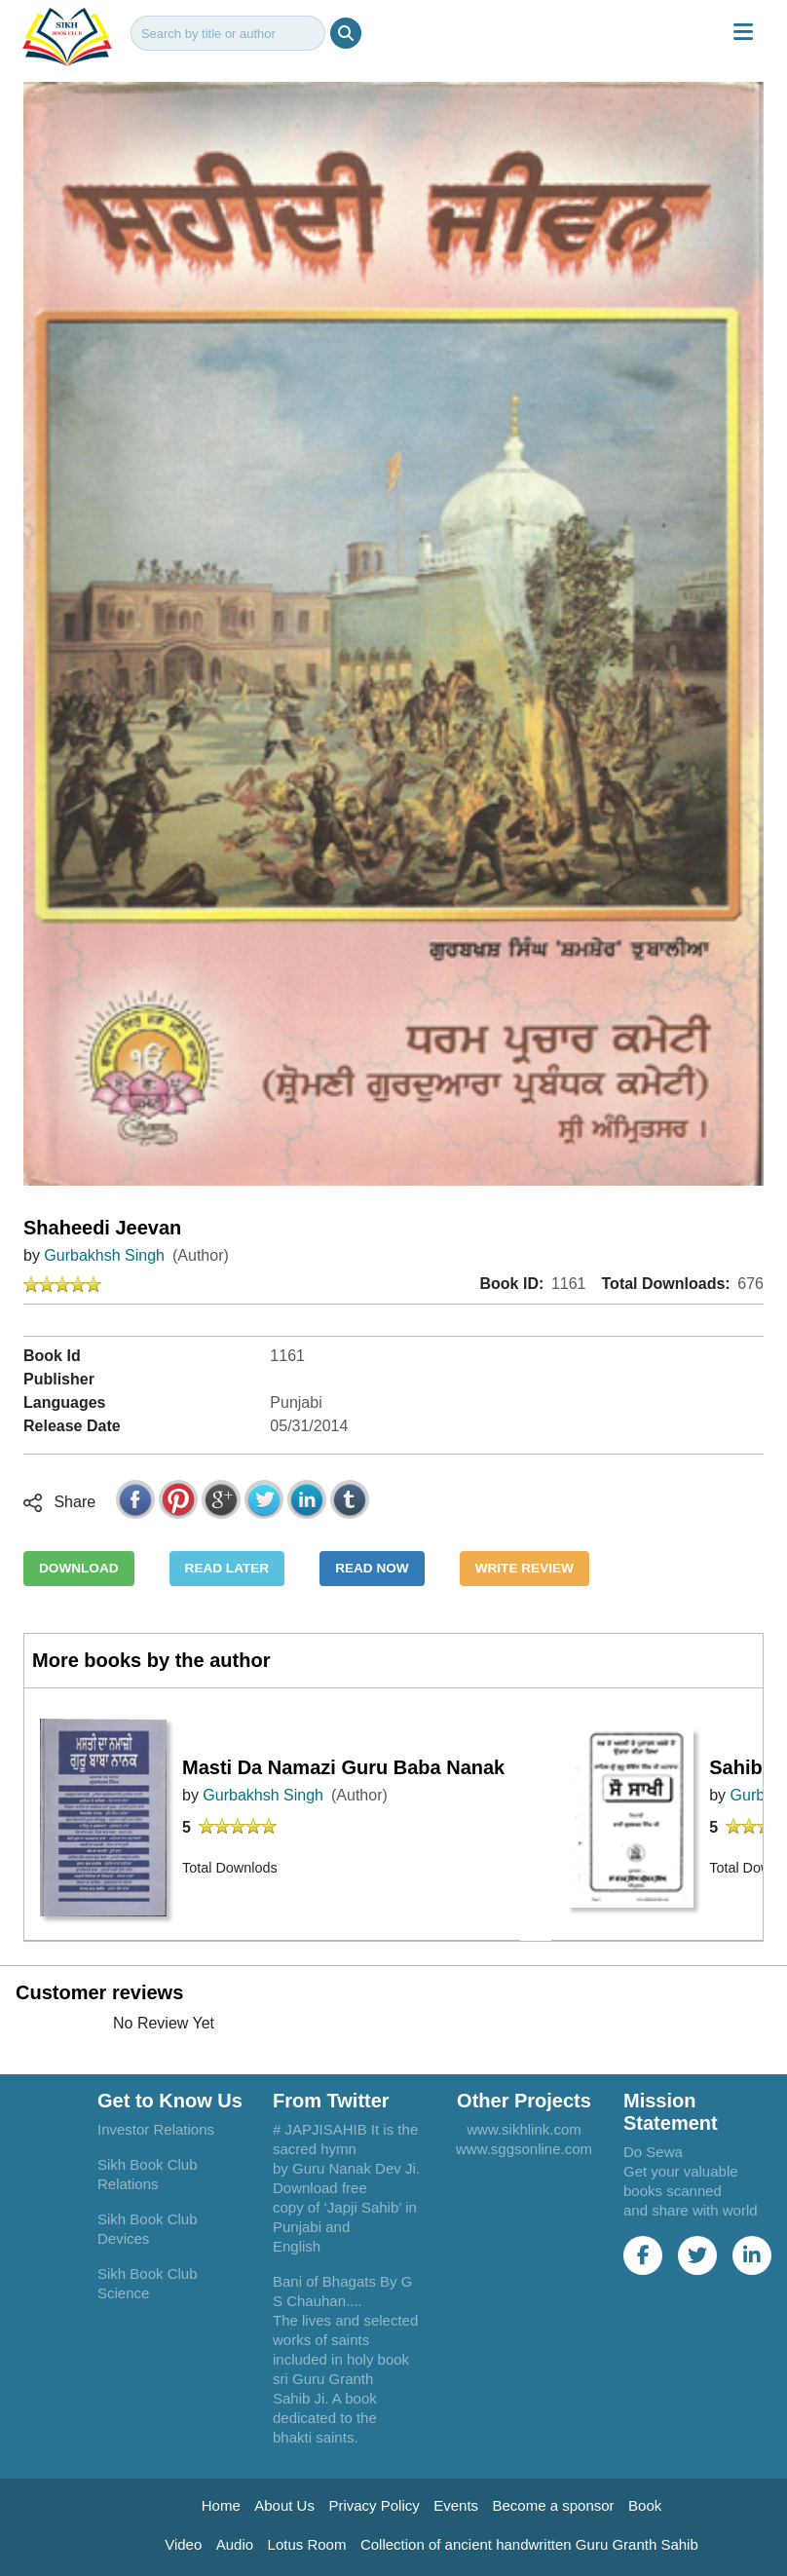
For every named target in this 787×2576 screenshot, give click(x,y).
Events (455, 2505)
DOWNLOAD (79, 1568)
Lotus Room (307, 2544)
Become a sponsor (554, 2505)
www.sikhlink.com (524, 2129)
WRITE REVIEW (524, 1568)
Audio (234, 2544)
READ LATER (227, 1568)
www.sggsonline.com (524, 2148)
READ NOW (372, 1568)
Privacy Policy (373, 2505)
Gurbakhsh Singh (104, 1255)
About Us (284, 2505)
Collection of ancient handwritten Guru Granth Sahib (529, 2544)
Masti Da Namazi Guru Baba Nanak (343, 1767)
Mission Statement (670, 2112)
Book (644, 2505)
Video (183, 2544)
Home (221, 2505)
